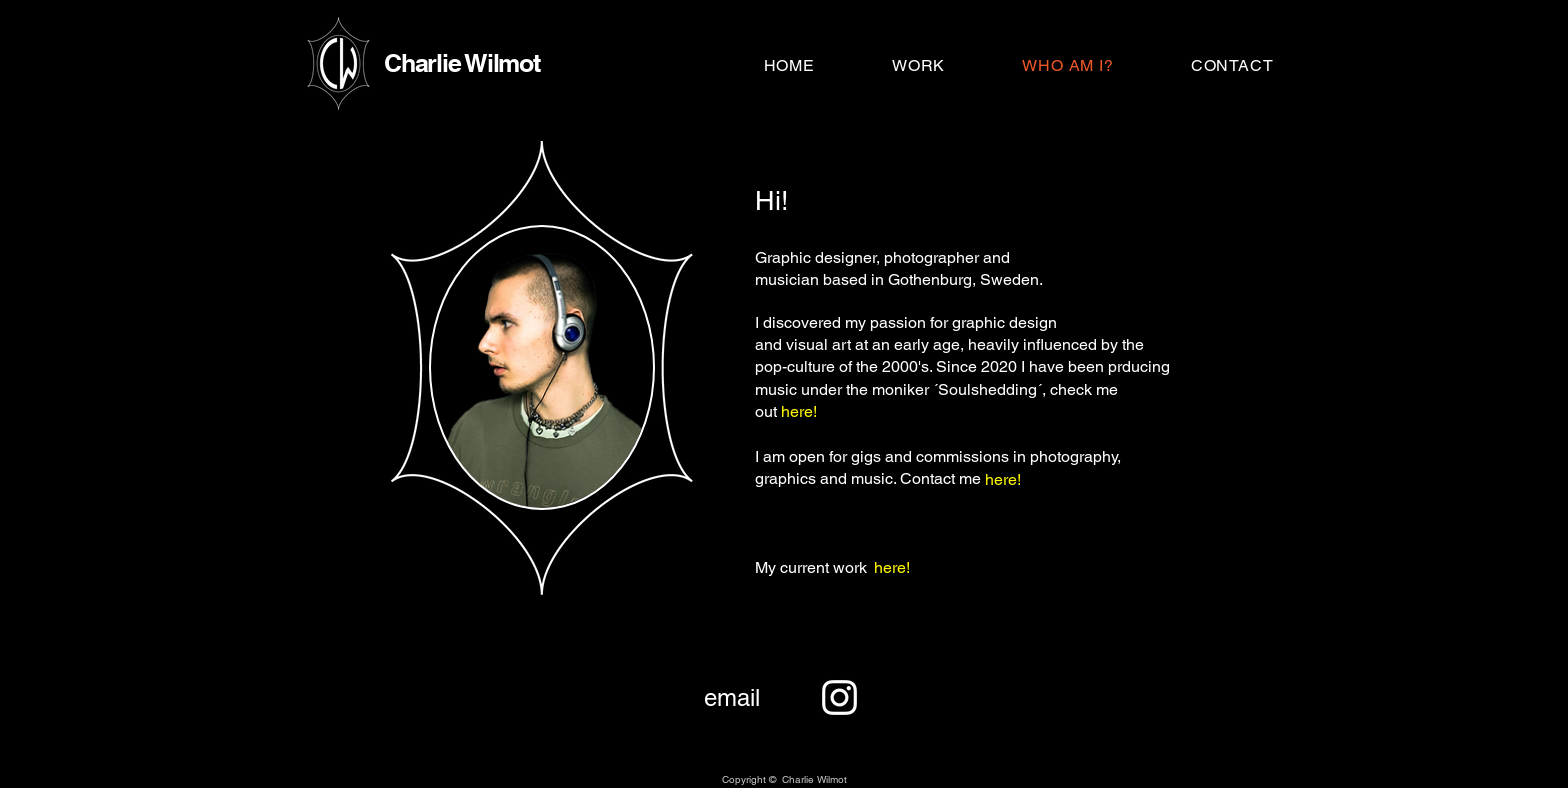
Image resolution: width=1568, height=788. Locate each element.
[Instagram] (839, 697)
